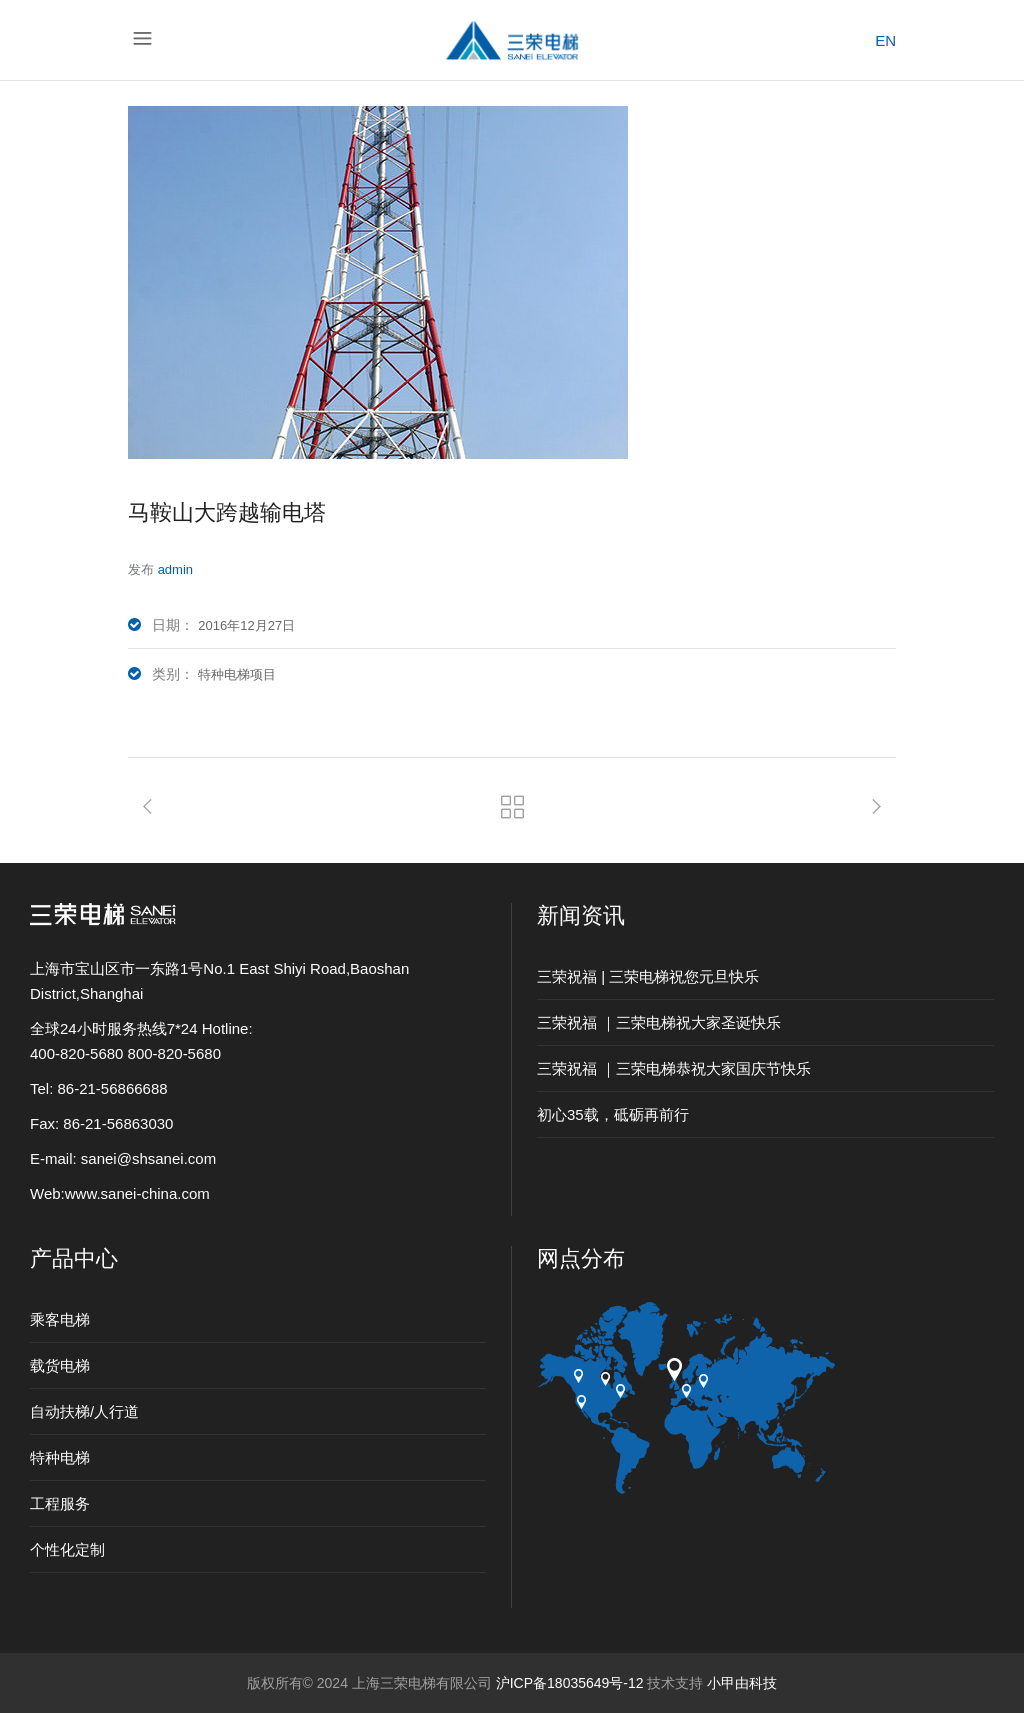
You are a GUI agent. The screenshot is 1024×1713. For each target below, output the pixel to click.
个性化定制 (67, 1549)
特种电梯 (60, 1457)
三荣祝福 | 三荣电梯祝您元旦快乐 (648, 976)
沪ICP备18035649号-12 (570, 1683)
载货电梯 (60, 1365)
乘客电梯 (60, 1319)
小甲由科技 (742, 1683)
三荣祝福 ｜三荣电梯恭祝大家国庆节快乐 (674, 1068)
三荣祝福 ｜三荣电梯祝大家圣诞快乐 (659, 1022)
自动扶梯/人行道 (84, 1411)
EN (885, 40)
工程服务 (60, 1503)
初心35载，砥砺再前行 (613, 1114)
